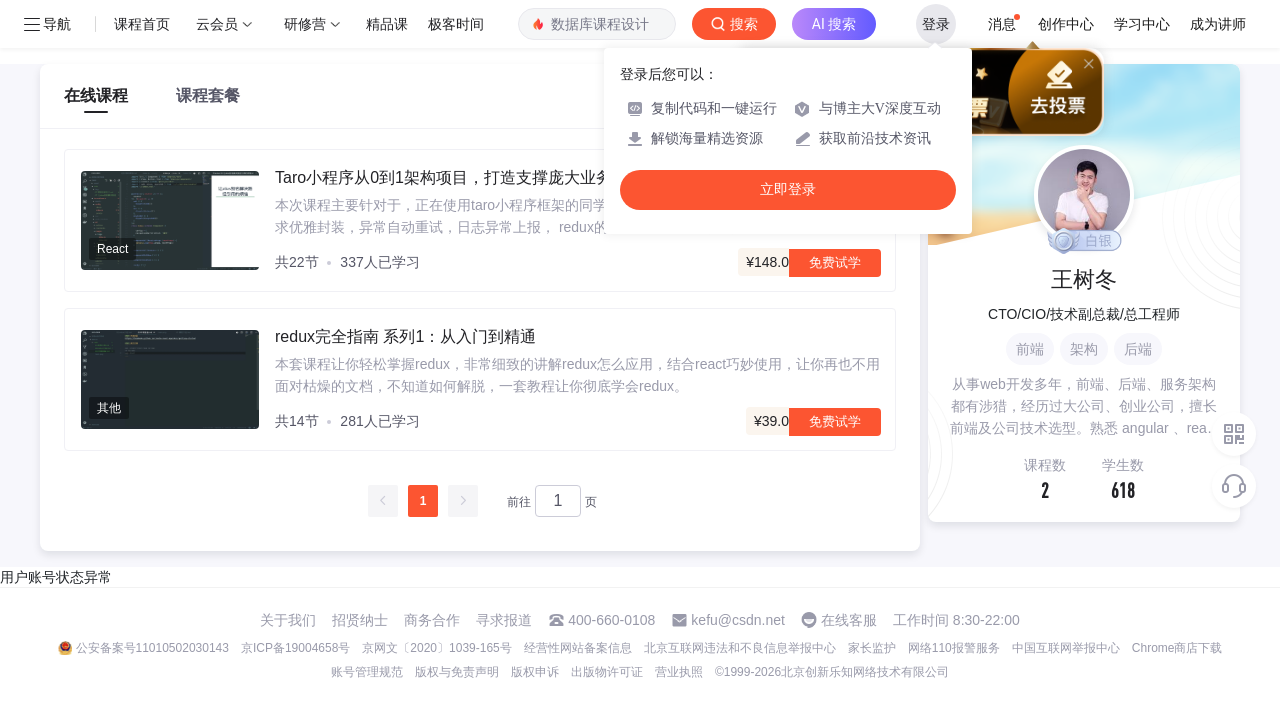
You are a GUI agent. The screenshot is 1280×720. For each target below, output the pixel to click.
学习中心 (1142, 24)
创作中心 (1066, 24)
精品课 (387, 24)
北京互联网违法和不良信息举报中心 (740, 648)
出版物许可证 (607, 672)
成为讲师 (1218, 24)
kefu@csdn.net (738, 620)
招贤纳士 (360, 620)
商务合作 (432, 620)
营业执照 (679, 672)
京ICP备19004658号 (295, 648)
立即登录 (788, 189)
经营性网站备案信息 (578, 648)
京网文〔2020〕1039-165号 (436, 648)
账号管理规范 (367, 672)
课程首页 (142, 24)
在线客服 (849, 620)
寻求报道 (504, 620)
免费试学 (835, 262)
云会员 (217, 24)
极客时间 (456, 24)
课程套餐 (208, 95)
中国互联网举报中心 (1066, 648)
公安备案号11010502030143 (152, 648)
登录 (936, 24)
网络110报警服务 (954, 648)
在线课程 (96, 95)
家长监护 (872, 648)
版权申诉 (535, 672)
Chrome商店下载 (1177, 648)
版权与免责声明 (457, 672)
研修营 (305, 24)
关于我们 (288, 620)
